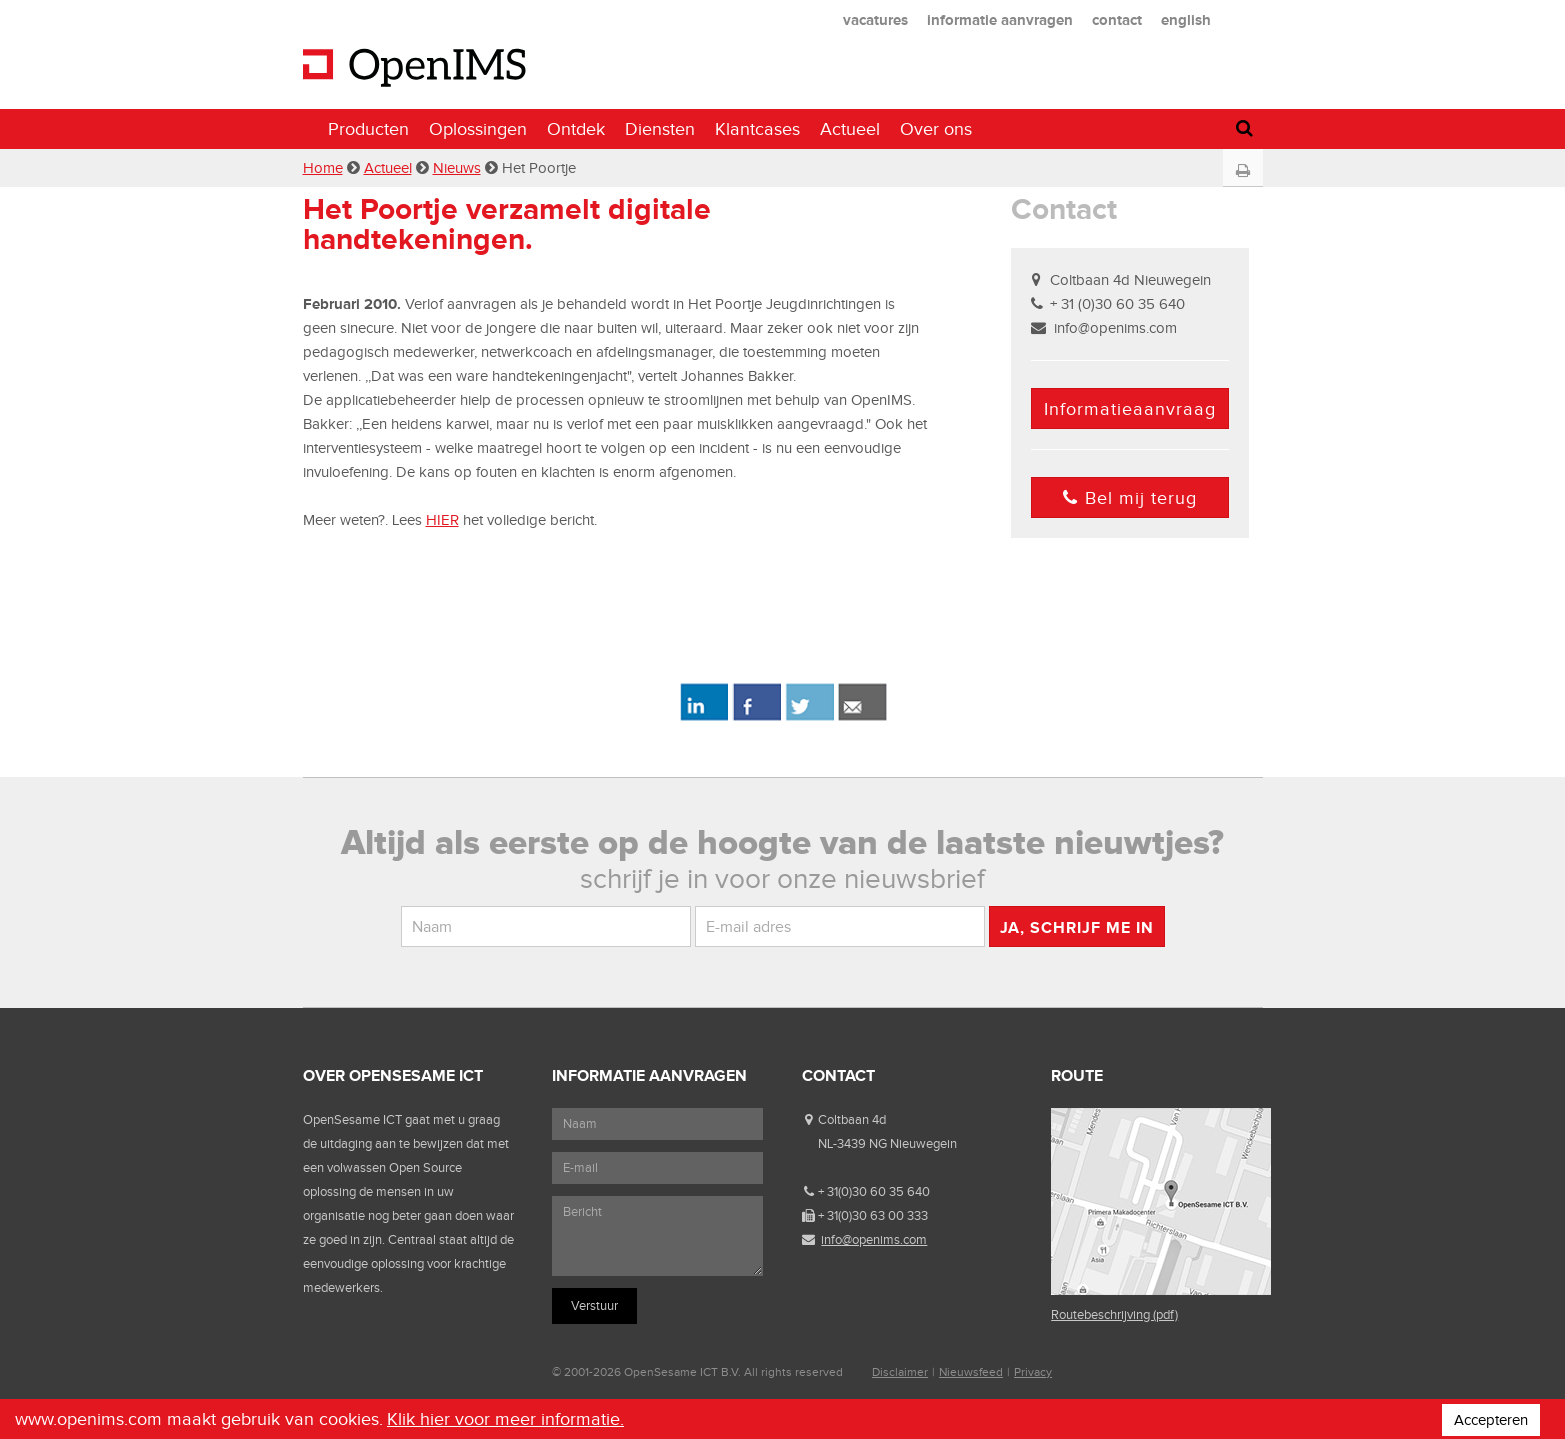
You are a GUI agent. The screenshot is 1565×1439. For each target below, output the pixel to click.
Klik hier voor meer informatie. (505, 1419)
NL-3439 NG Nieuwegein (887, 1143)
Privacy (1033, 1372)
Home (323, 168)
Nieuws (457, 168)
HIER (442, 520)
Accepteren (1491, 1420)
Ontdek (576, 129)
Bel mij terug (1130, 498)
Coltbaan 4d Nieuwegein (1130, 280)
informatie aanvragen (1000, 19)
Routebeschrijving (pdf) (1114, 1314)
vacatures (875, 19)
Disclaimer (900, 1372)
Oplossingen (478, 129)
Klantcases (757, 129)
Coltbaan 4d (852, 1119)
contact (1117, 19)
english (1186, 19)
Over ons (936, 129)
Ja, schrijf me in (1077, 927)
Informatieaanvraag (1130, 409)
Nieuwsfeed (971, 1372)
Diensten (660, 129)
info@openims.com (1115, 328)
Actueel (850, 129)
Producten (368, 129)
